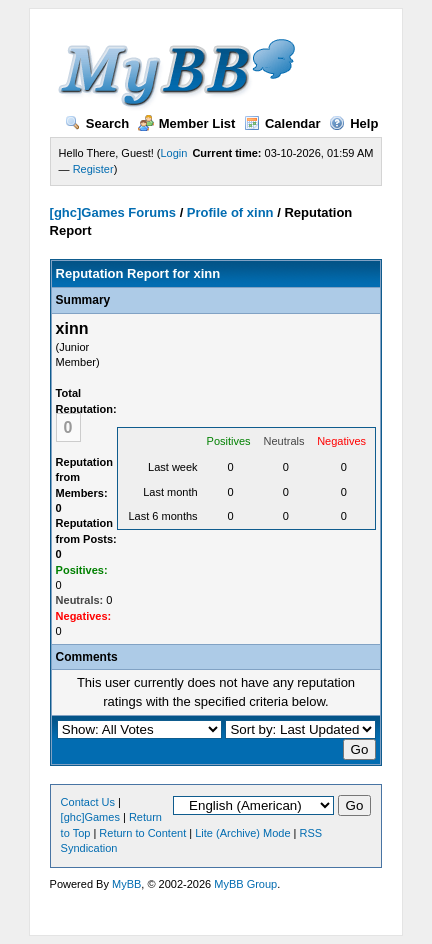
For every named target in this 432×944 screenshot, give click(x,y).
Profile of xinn (230, 212)
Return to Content (142, 833)
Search (97, 123)
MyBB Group (245, 884)
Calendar (282, 123)
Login (174, 153)
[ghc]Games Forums (113, 212)
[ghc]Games (90, 817)
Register (93, 169)
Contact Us (88, 802)
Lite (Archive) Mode (242, 833)
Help (353, 123)
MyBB (126, 884)
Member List (187, 123)
